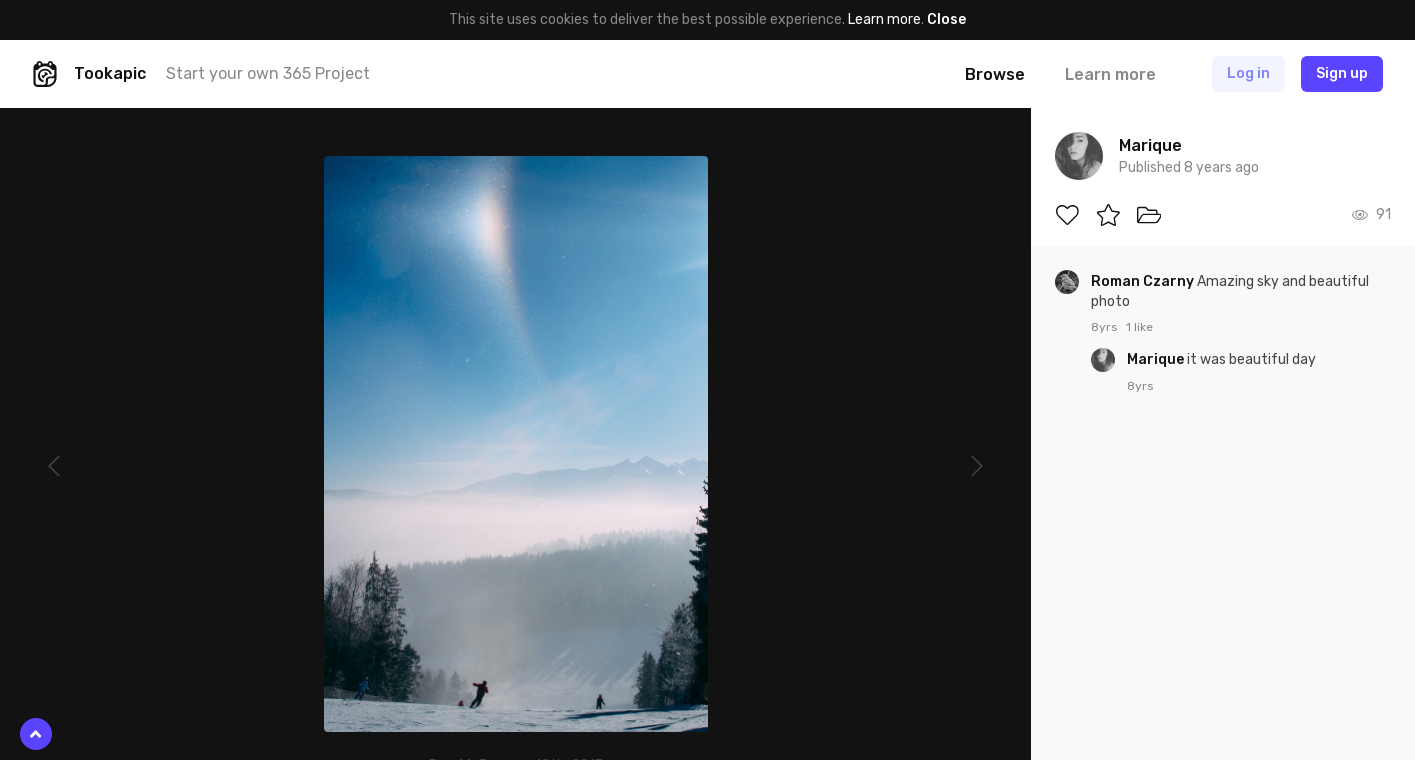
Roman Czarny (1144, 281)
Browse (995, 74)
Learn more (884, 19)
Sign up (1342, 73)
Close (946, 19)
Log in (1248, 73)
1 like (1139, 327)
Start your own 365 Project (268, 73)
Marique (1157, 359)
